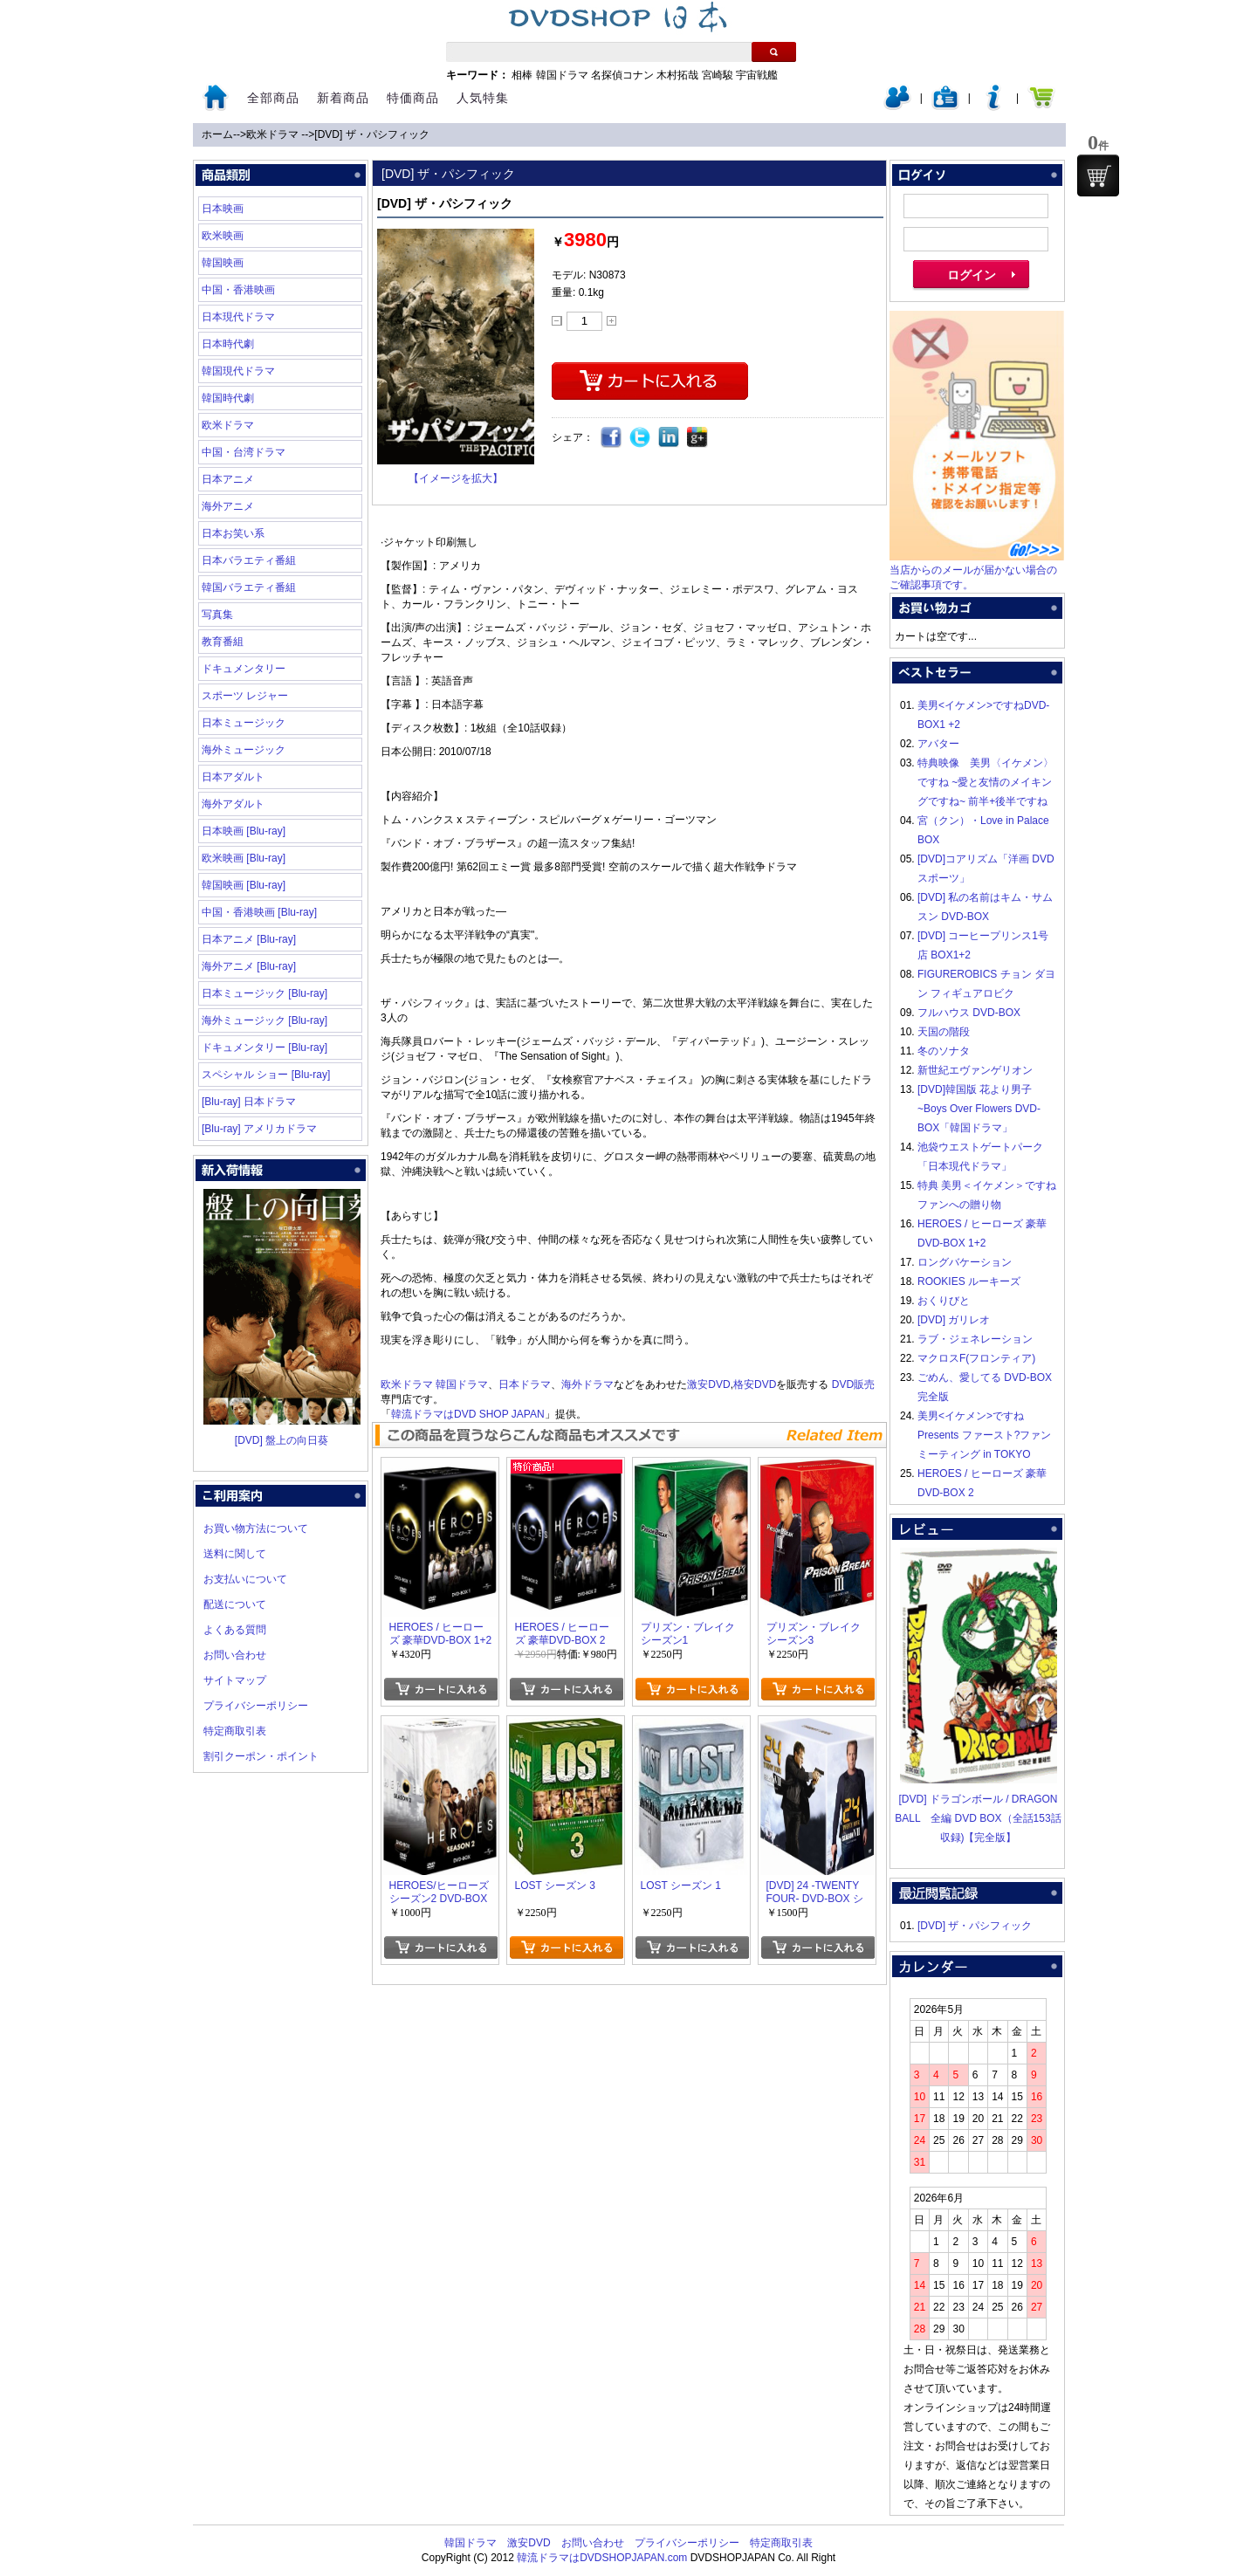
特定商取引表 (234, 1731)
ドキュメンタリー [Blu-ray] (264, 1047)
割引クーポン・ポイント (261, 1756)
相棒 (522, 75)
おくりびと (943, 1301)
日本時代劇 (228, 344)
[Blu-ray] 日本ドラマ (249, 1102)
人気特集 (483, 98)
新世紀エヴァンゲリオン (975, 1070)
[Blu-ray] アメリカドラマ (259, 1129)
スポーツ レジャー (245, 696)
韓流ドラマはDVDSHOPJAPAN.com (602, 2558)
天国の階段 (943, 1032)
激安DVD (708, 1384)
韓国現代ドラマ (238, 371)
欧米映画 (223, 236)
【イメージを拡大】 (456, 478)
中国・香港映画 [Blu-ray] (259, 912)
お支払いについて (245, 1579)
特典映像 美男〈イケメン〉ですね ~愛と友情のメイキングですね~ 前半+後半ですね (985, 782)
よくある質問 (234, 1630)
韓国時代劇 (228, 398)
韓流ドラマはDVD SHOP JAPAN (468, 1414)
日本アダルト (233, 777)
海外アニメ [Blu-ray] (249, 966)
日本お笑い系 (233, 533)
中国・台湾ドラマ (243, 452)
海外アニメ (228, 506)
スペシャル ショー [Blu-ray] (266, 1074)
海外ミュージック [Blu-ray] (264, 1020)
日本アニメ (228, 479)
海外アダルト (233, 804)
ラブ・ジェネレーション (975, 1339)
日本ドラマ (524, 1384)
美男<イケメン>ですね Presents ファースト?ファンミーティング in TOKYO (984, 1435)
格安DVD (754, 1384)
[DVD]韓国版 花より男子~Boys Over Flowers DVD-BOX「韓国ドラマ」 (979, 1108)
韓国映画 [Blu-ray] (243, 885)
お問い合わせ (234, 1655)
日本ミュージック (243, 723)
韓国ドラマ (562, 75)
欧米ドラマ (273, 134)
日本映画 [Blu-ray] (243, 831)
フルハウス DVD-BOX (968, 1012)
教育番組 (223, 641)
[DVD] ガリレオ (953, 1320)
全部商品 (273, 98)
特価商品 (413, 98)
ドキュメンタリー (243, 669)
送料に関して (234, 1554)
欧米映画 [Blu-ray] (243, 858)
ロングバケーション (964, 1262)
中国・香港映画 (238, 290)
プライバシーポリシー (255, 1706)
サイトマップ (234, 1680)
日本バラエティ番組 (249, 560)
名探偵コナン (622, 75)
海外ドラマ (587, 1384)
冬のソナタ (943, 1051)
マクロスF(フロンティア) (976, 1358)
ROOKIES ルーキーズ (968, 1281)
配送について (234, 1604)
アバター (938, 744)
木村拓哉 (677, 75)
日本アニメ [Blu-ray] (249, 939)
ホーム (217, 134)
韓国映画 (223, 263)
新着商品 (343, 98)
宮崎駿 (717, 75)
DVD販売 (853, 1384)
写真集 (217, 614)
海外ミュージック (243, 750)
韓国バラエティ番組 (249, 587)
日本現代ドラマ (238, 317)
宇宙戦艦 (757, 75)
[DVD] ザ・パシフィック (371, 134)
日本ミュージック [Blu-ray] (264, 993)
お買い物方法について (255, 1528)
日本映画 (223, 209)
